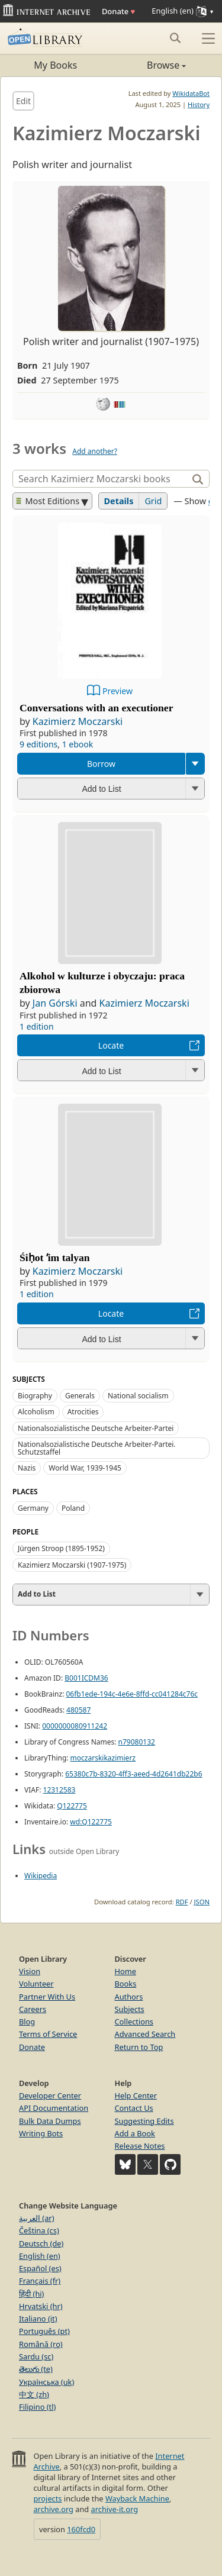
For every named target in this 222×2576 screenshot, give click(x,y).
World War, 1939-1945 (85, 1468)
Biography (35, 1396)
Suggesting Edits (144, 2121)
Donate (118, 11)
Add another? (94, 451)
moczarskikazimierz (103, 1758)
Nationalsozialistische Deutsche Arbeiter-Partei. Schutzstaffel (97, 1448)
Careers (32, 2009)
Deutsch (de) (41, 2243)
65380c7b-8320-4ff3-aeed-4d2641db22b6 (133, 1774)
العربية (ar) (36, 2218)
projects (47, 2498)
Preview (117, 691)
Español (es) (40, 2268)
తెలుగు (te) (36, 2369)
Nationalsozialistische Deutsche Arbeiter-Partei (95, 1428)
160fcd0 (81, 2529)
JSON (202, 1901)
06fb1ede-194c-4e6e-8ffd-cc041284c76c (132, 1694)
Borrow (101, 763)
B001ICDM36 (86, 1678)
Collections (134, 2021)
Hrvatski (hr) (41, 2306)
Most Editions (48, 501)
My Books (55, 65)
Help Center (136, 2095)
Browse (148, 65)
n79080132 (136, 1742)
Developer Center (50, 2095)
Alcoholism (36, 1412)
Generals (80, 1396)
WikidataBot (191, 93)
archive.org (53, 2509)
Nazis (27, 1468)
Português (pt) (44, 2331)
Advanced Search (145, 2034)
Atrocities (83, 1412)
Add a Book (135, 2133)
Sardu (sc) (36, 2356)
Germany (33, 1508)
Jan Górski (55, 1003)
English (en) (39, 2256)
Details (119, 501)
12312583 (59, 1790)
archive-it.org (115, 2509)
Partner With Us (47, 1996)
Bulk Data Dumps (50, 2121)
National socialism (138, 1396)
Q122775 (72, 1806)
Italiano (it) (38, 2318)
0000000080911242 (74, 1726)
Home (125, 1971)
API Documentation (53, 2108)
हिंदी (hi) (31, 2293)
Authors (129, 1996)
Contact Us (134, 2108)
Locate (111, 1045)
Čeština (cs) (39, 2230)
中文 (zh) (34, 2394)
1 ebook (78, 744)
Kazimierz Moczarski (78, 721)
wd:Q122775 (91, 1822)
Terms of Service (48, 2034)
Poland (73, 1508)
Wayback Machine (137, 2498)
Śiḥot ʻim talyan (55, 1257)
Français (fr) (39, 2280)
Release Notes (140, 2145)
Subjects (129, 2009)
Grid (153, 501)
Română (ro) (41, 2344)
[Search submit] (175, 37)
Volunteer (36, 1983)
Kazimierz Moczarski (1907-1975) (72, 1565)
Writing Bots (41, 2133)
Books (126, 1983)
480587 (78, 1710)
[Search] (101, 479)
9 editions (38, 744)
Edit (23, 101)
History (199, 104)
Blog (27, 2021)
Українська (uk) (46, 2382)
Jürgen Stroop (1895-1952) (61, 1548)
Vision (29, 1971)
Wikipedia (40, 1876)
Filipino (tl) (37, 2406)
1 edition (37, 1026)
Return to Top (139, 2047)
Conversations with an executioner (96, 708)
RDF (182, 1901)
